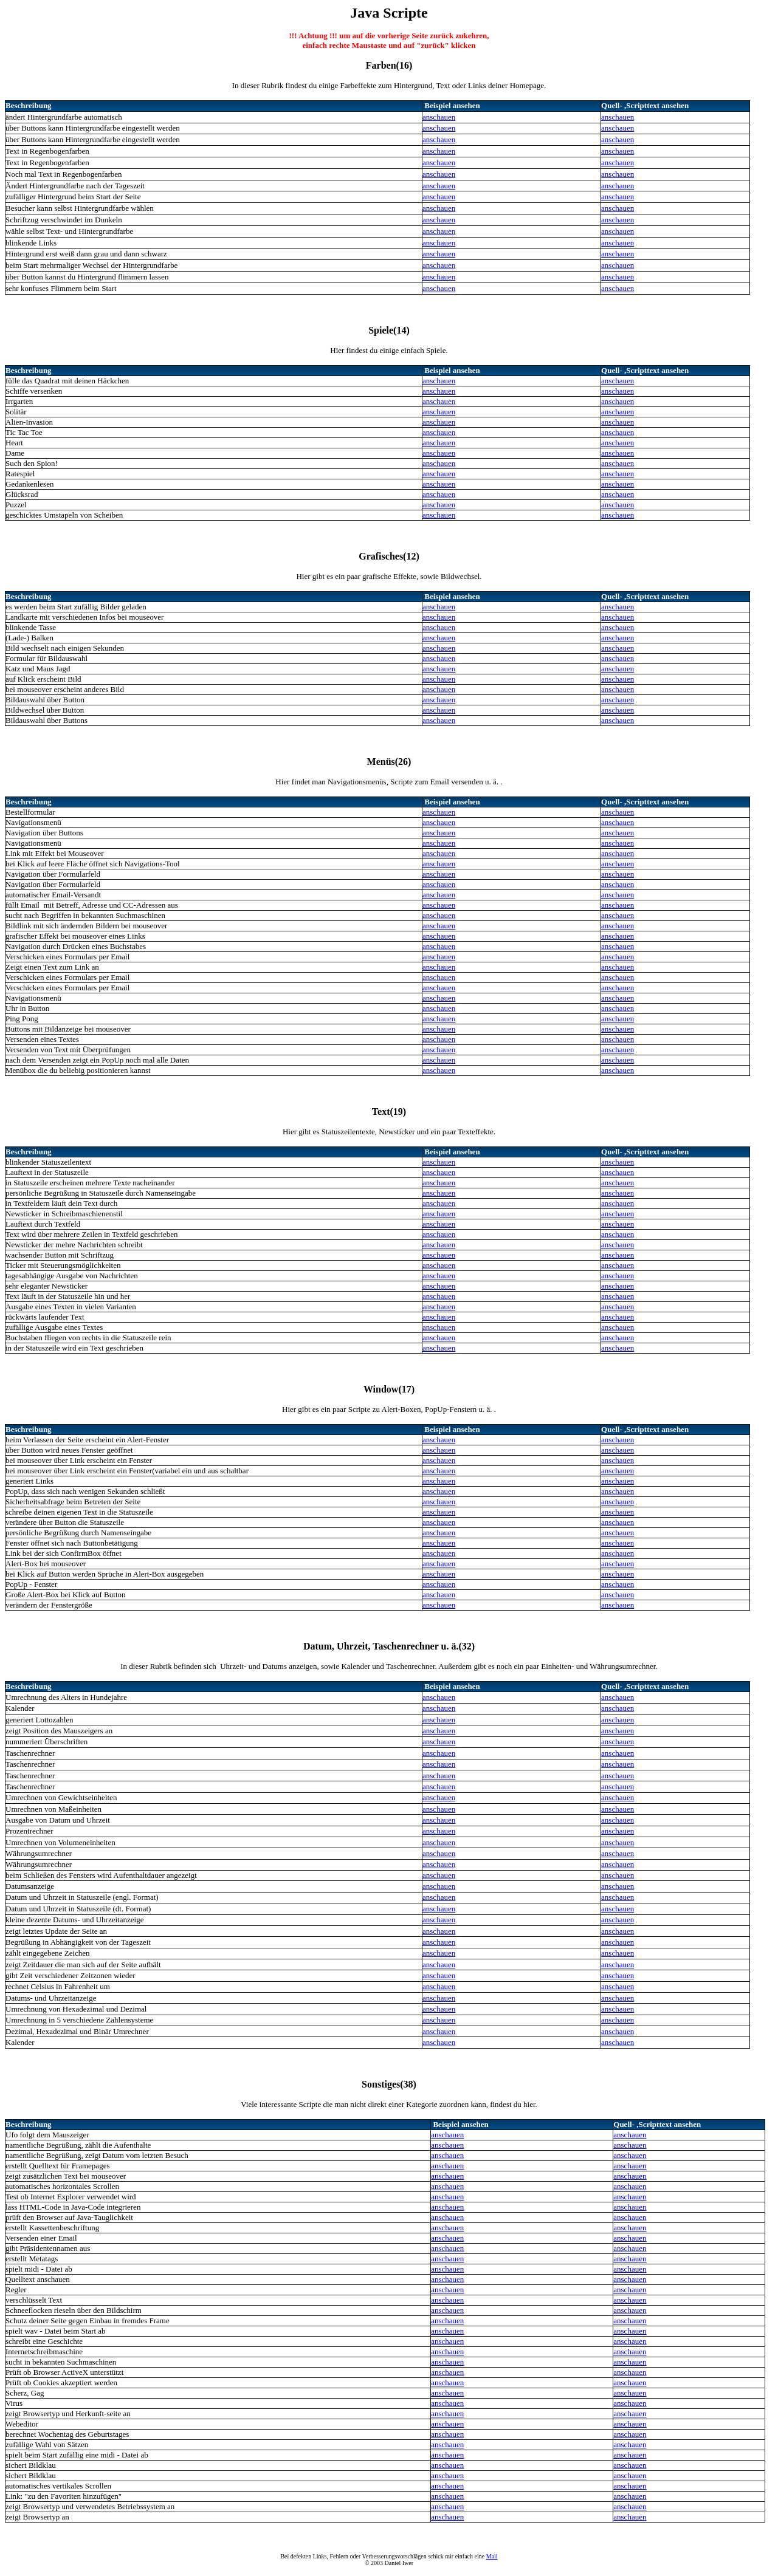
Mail (492, 2556)
